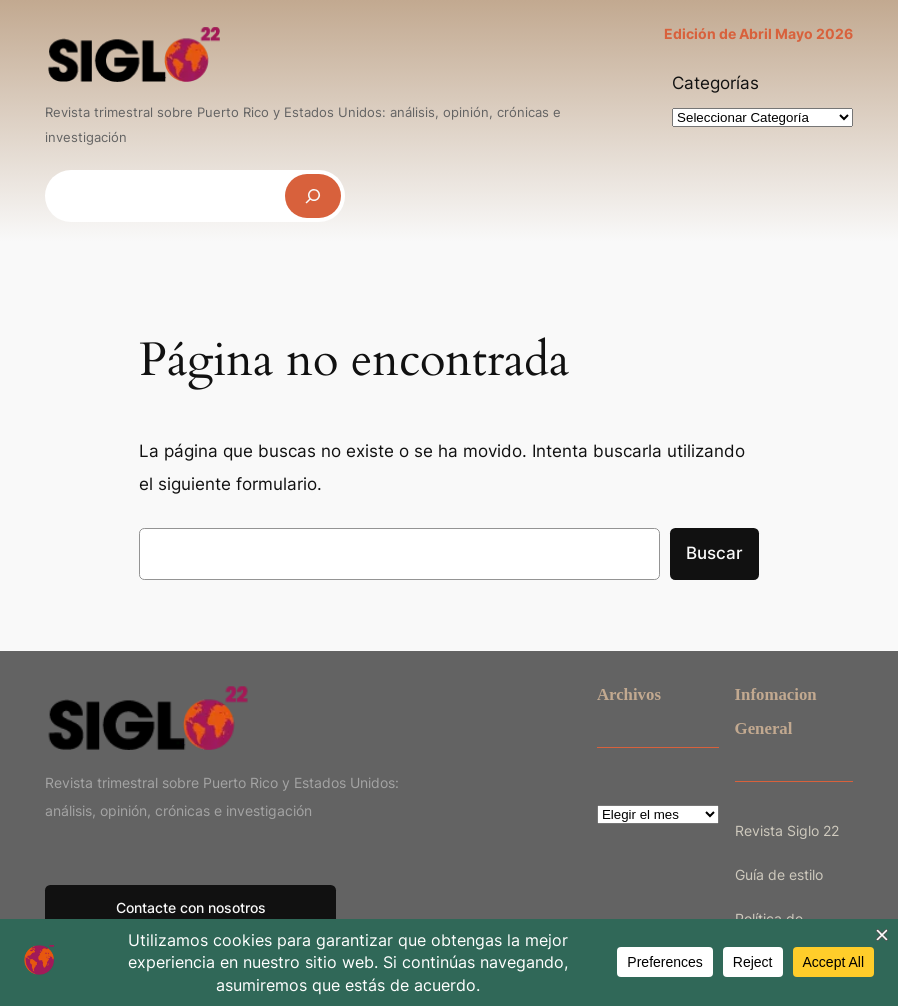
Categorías (715, 83)
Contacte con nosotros (191, 907)
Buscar (714, 553)
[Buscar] (313, 195)
